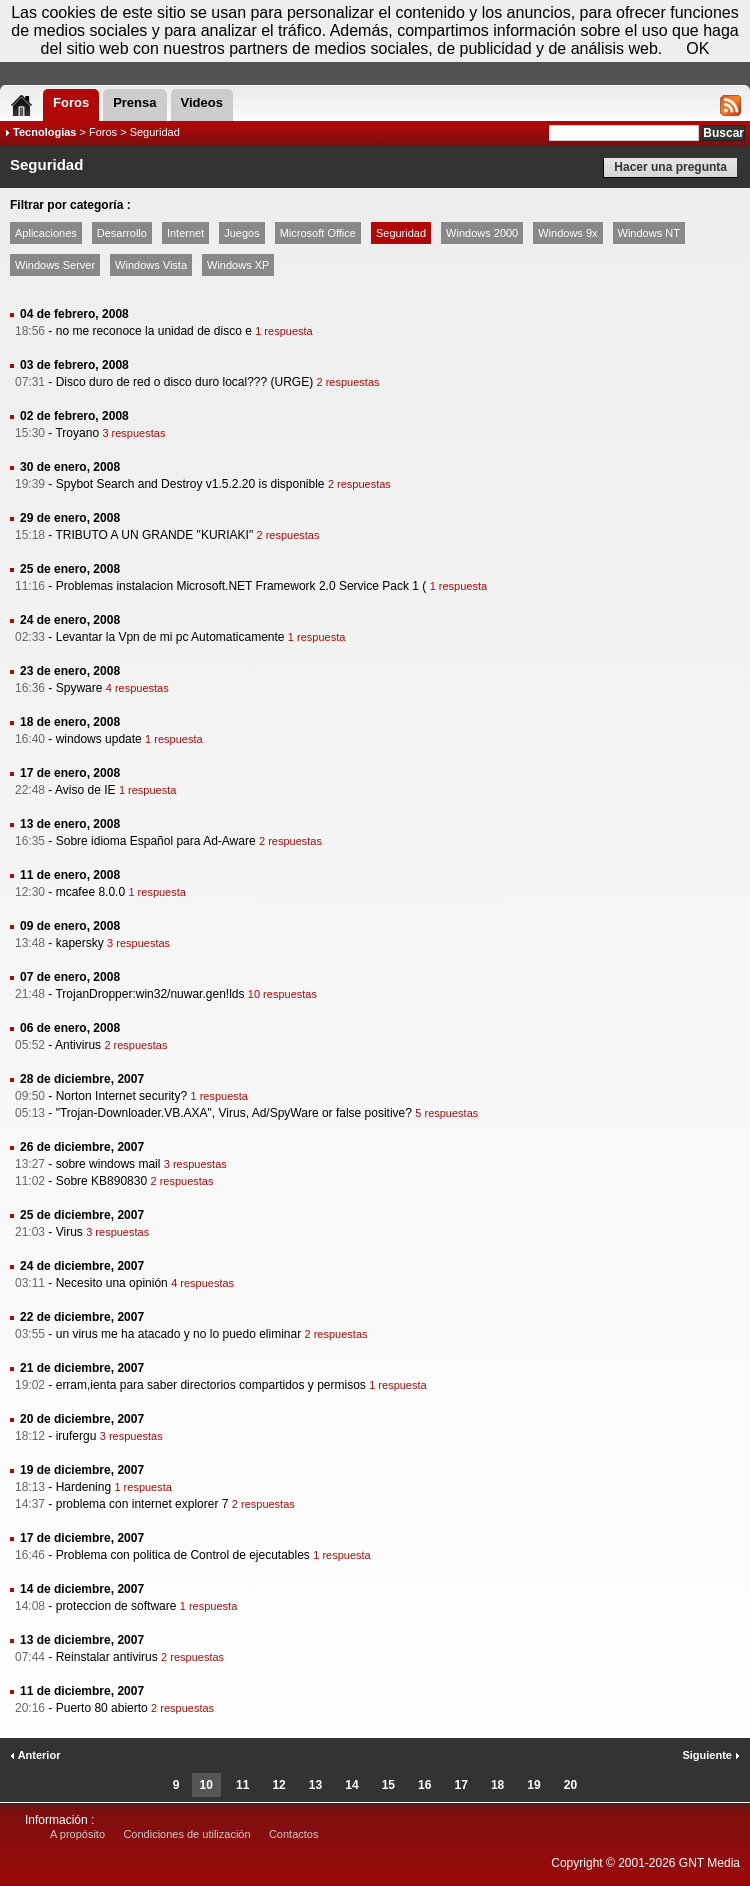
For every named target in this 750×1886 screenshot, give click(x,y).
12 (278, 1785)
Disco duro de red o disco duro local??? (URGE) (184, 382)
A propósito (77, 1834)
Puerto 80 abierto (102, 1708)
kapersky (80, 943)
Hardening (83, 1487)
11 (242, 1785)
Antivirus (78, 1045)
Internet (185, 233)
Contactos (294, 1834)
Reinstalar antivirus (107, 1657)
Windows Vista (151, 265)
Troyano (77, 433)
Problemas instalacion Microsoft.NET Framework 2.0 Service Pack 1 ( (241, 586)
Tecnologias (44, 132)
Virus (69, 1232)
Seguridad (401, 233)
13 (315, 1785)
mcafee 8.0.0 (90, 892)
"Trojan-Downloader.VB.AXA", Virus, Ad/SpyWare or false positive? (234, 1113)
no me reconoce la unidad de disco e (154, 331)
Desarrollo (122, 233)
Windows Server (55, 265)
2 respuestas (348, 382)
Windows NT (649, 233)
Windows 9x (567, 233)
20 (570, 1785)
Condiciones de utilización (186, 1834)
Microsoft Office (318, 233)
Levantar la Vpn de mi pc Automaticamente (170, 637)
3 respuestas (133, 433)
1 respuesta (283, 331)
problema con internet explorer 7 (142, 1504)
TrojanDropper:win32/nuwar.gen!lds (149, 994)
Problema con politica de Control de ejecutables (183, 1555)
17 (461, 1785)
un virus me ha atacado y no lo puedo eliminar (178, 1334)
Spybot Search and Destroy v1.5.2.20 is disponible (190, 484)
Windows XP (238, 265)
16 (424, 1785)
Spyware (79, 688)
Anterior (35, 1755)
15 (388, 1785)
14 (351, 1785)
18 (497, 1785)
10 (206, 1785)
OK (697, 48)
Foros (103, 132)
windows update (99, 739)
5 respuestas (446, 1113)
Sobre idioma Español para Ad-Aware (156, 841)
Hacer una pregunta (670, 167)
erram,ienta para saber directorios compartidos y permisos (211, 1385)
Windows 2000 (482, 233)
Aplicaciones (46, 233)
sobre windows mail (108, 1164)
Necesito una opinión (112, 1283)
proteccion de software (116, 1606)
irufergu (76, 1436)
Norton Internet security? (121, 1096)
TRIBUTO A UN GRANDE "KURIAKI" (154, 535)
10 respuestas (282, 994)
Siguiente (711, 1755)
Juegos (241, 233)
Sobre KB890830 (101, 1181)
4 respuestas (137, 688)
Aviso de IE (85, 790)
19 (533, 1785)
